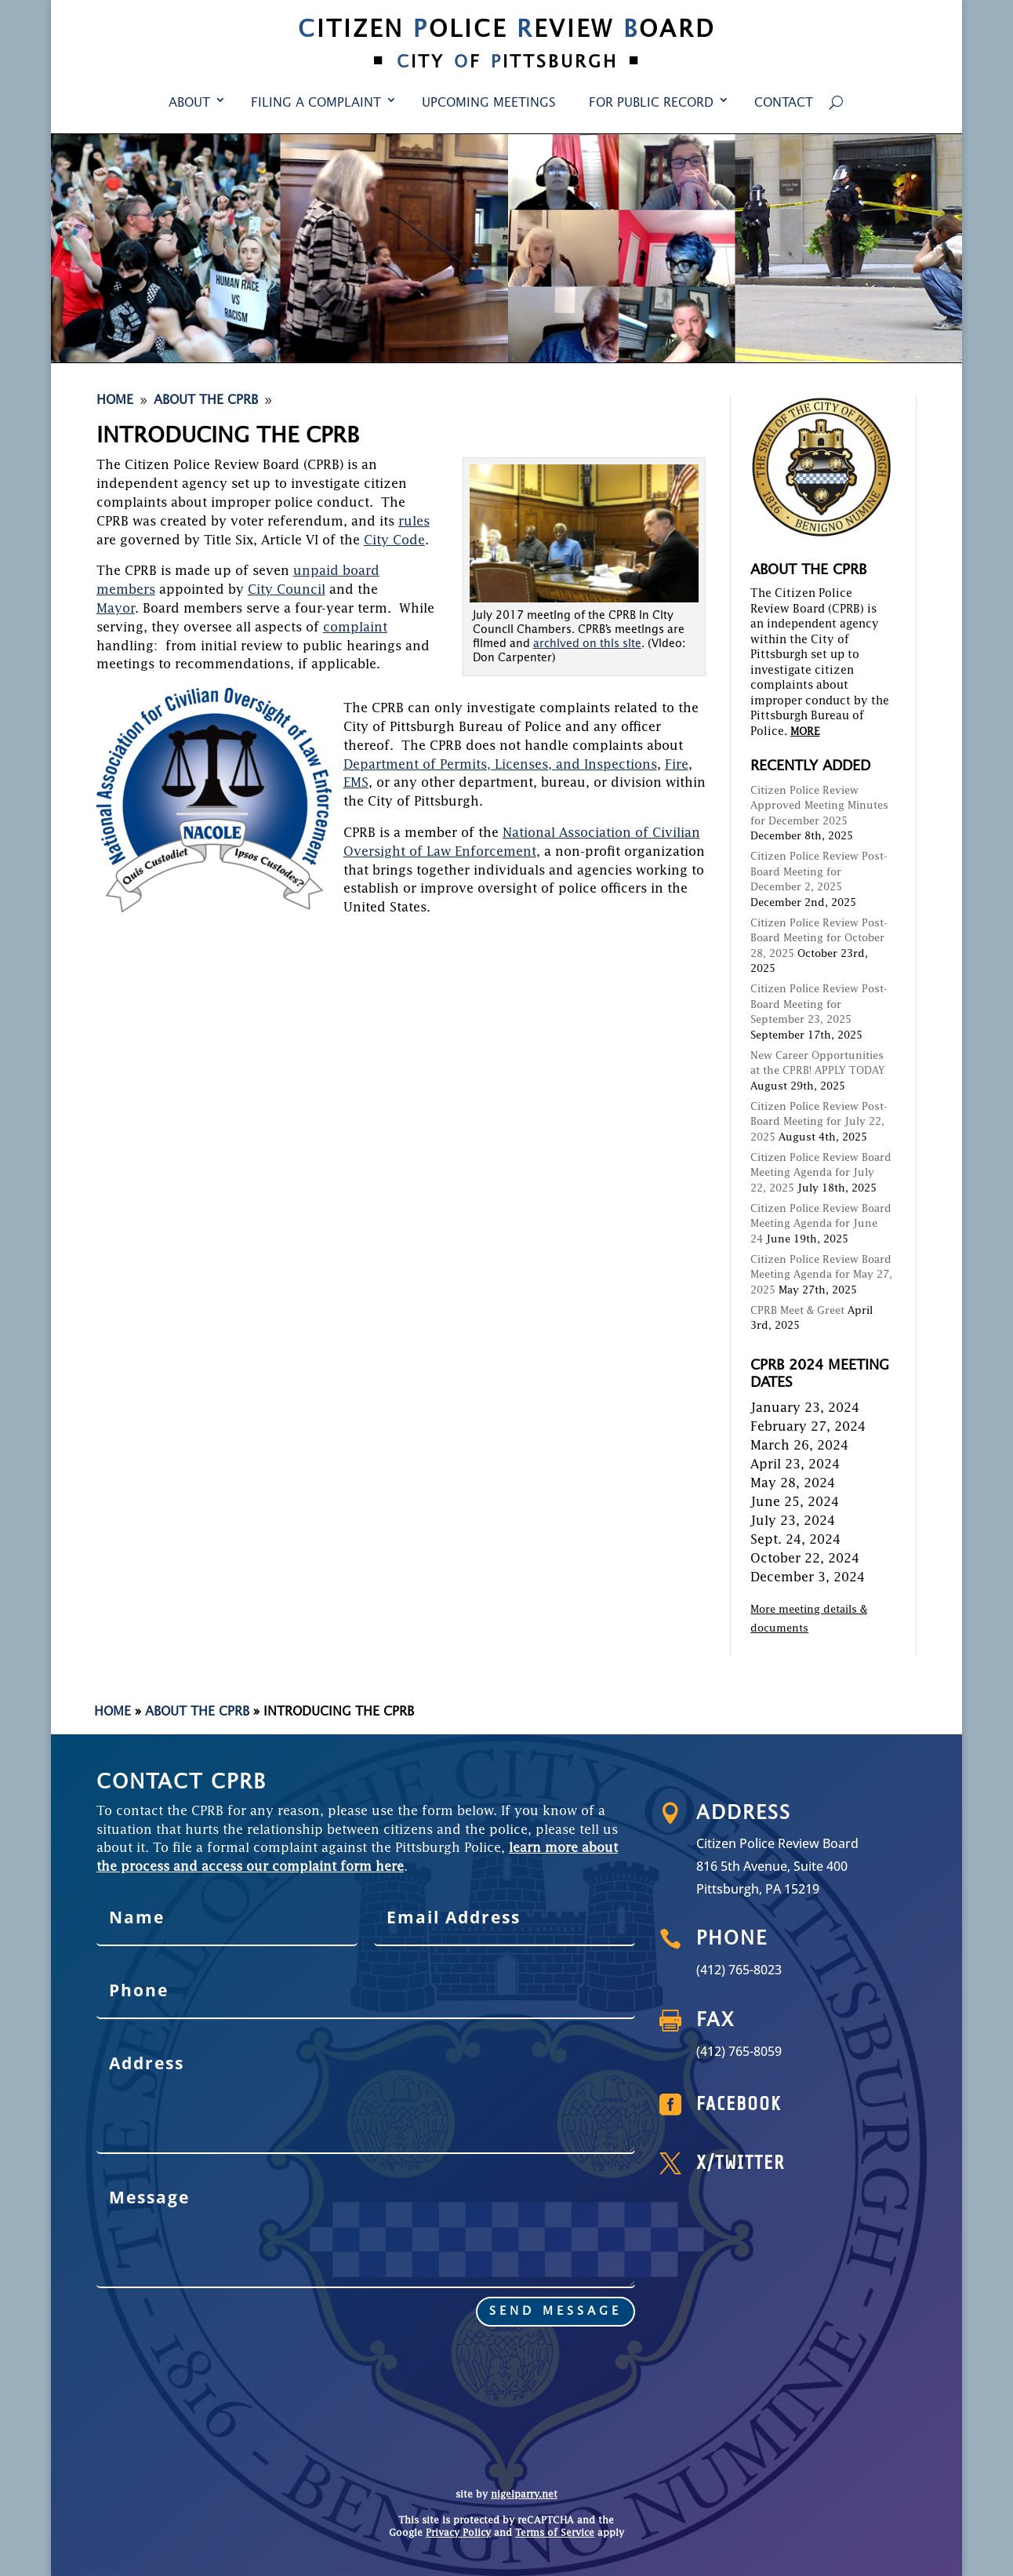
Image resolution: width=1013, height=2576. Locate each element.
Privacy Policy (458, 2533)
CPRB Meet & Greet (797, 1311)
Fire (676, 765)
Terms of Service (554, 2533)
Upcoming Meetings (489, 103)
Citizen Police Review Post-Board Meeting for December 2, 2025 (819, 872)
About (189, 103)
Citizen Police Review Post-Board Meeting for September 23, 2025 (819, 1004)
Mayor (115, 609)
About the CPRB (197, 1712)
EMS (356, 783)
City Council (286, 590)
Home (112, 1712)
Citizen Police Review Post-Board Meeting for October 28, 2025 (819, 939)
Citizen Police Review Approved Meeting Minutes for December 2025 (819, 806)
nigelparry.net (524, 2495)
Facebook (790, 2105)
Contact (783, 103)
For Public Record (651, 103)
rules (414, 522)
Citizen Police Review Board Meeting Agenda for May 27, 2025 (821, 1275)
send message (397, 2282)
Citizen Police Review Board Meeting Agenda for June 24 (820, 1224)
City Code (394, 541)
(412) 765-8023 (790, 1969)
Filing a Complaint (316, 103)
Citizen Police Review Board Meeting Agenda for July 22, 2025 (820, 1173)
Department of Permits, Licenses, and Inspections (500, 765)
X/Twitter (791, 2163)
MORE (804, 732)
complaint (355, 628)
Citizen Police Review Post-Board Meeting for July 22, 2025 (819, 1122)
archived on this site (587, 644)
